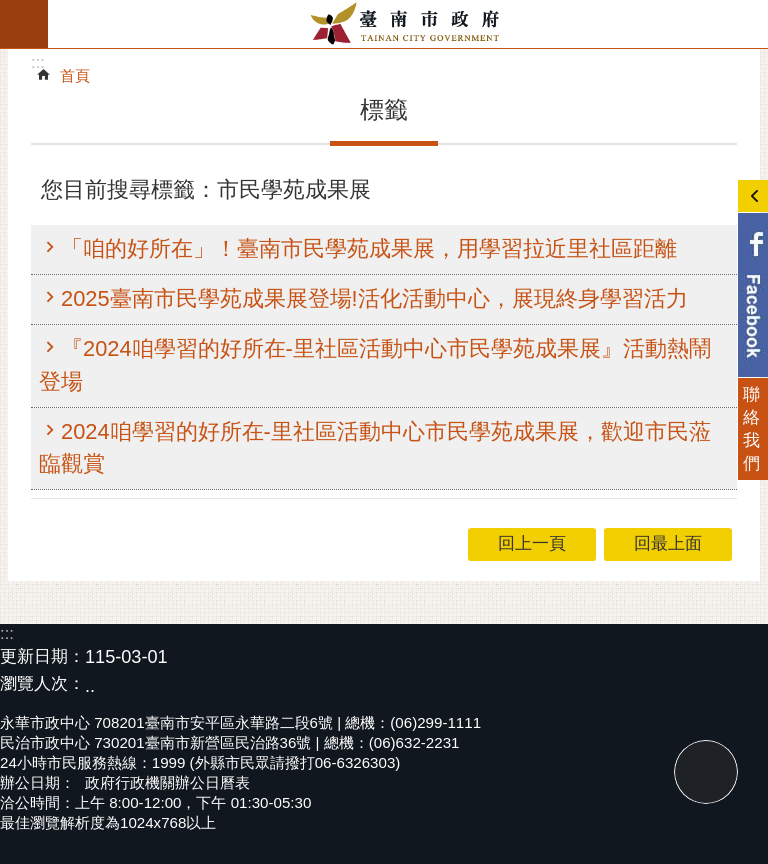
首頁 (75, 75)
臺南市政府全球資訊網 (408, 24)
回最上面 (706, 772)
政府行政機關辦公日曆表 (167, 782)
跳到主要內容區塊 (10, 10)
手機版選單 (24, 24)
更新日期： (42, 656)
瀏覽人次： (42, 684)
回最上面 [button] (668, 543)
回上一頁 (532, 543)
